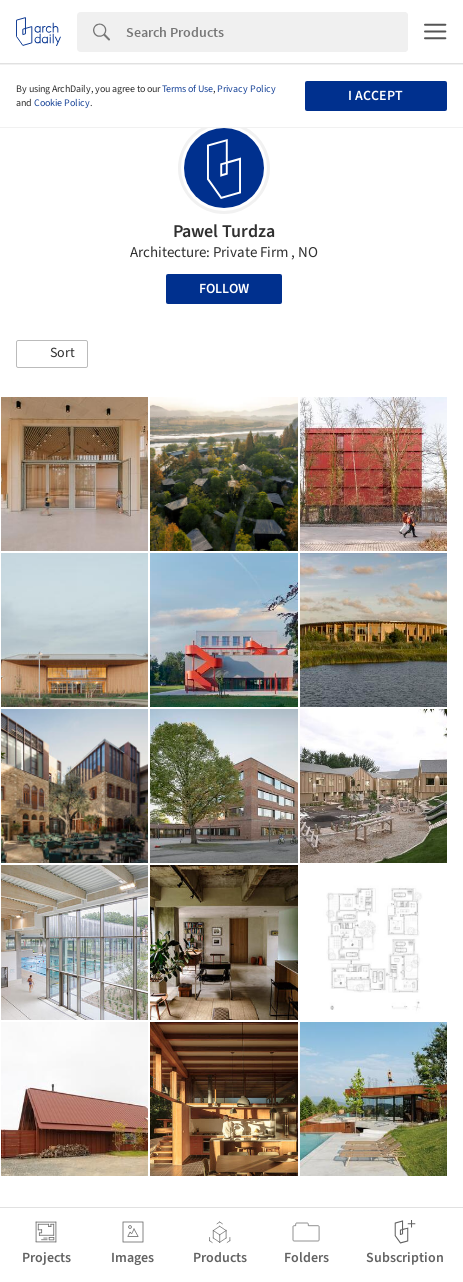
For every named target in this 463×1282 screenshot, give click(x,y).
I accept (375, 96)
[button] (52, 354)
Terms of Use (187, 89)
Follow (224, 289)
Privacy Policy (246, 89)
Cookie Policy (62, 103)
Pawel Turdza (224, 231)
